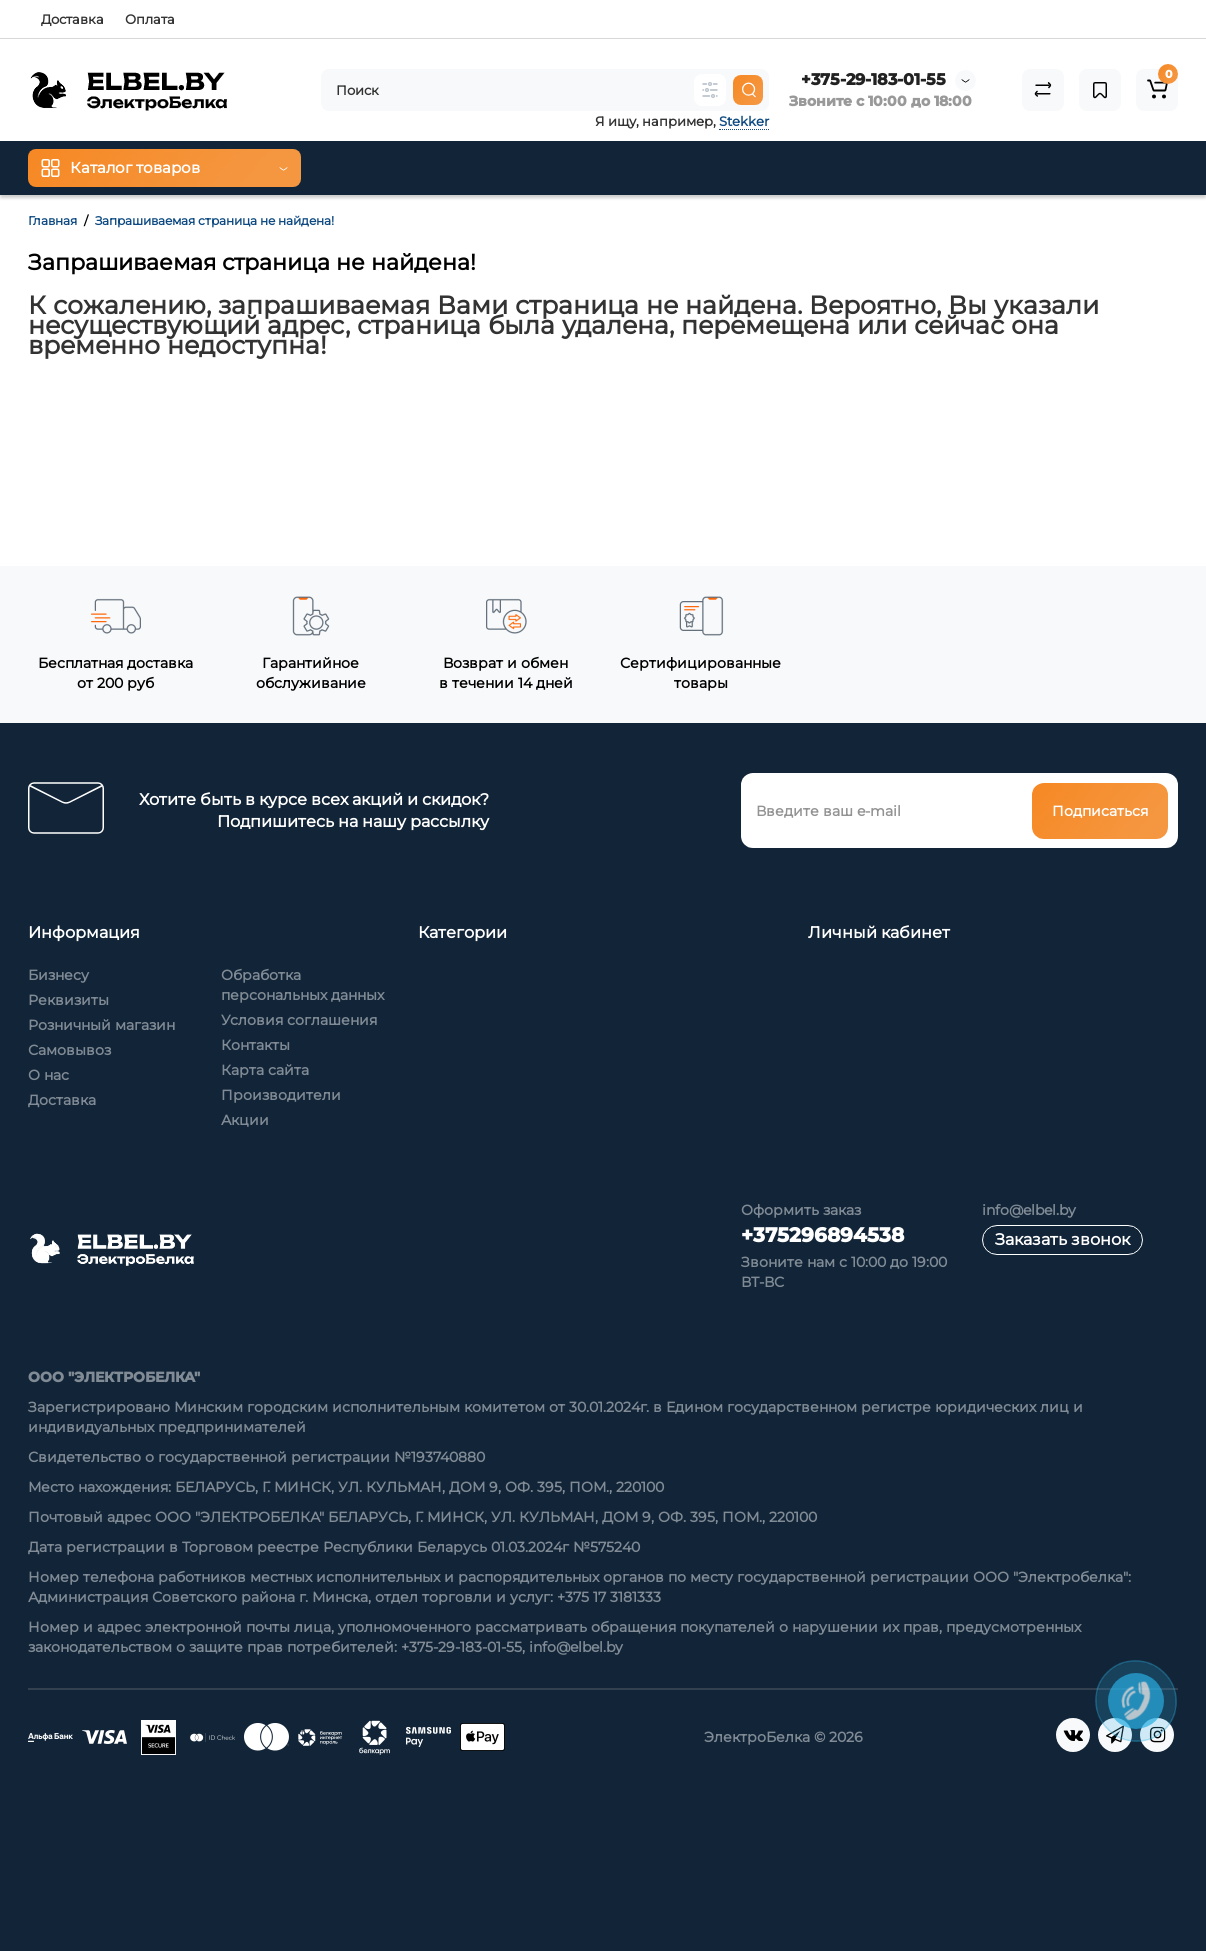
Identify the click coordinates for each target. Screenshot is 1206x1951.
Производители (281, 1095)
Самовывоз (69, 1050)
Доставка (72, 19)
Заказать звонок (1062, 1239)
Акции (245, 1120)
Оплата (150, 19)
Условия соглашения (299, 1020)
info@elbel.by (1029, 1210)
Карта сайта (265, 1070)
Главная (52, 220)
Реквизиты (68, 1000)
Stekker (744, 121)
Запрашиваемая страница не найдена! (214, 220)
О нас (48, 1075)
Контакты (255, 1045)
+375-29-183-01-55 (873, 79)
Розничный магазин (101, 1025)
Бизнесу (58, 975)
